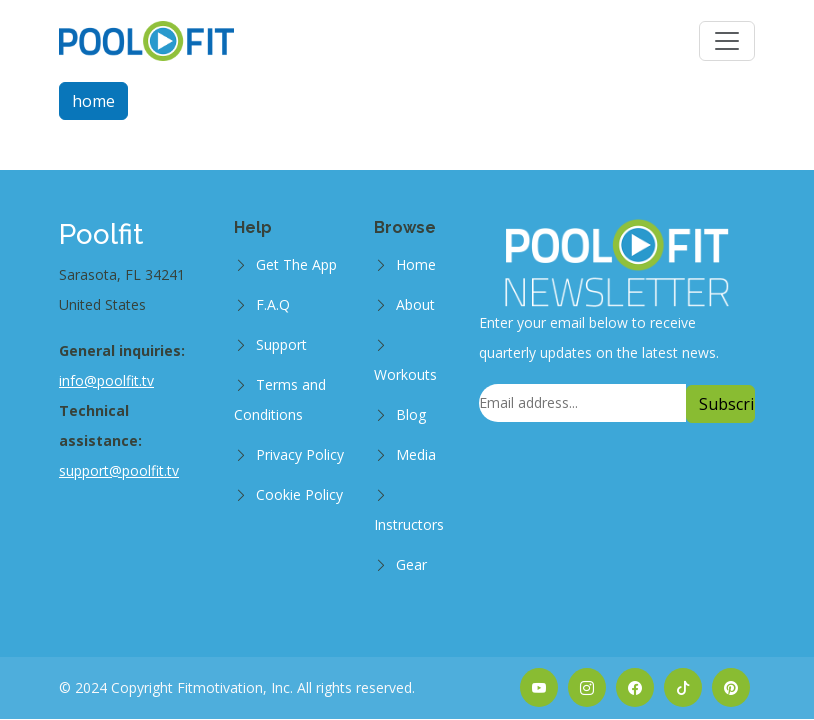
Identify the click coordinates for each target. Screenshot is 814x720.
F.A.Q (273, 304)
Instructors (409, 524)
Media (416, 454)
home (93, 101)
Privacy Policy (300, 454)
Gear (411, 564)
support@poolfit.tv (119, 470)
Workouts (405, 374)
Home (416, 264)
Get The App (296, 264)
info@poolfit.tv (106, 380)
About (415, 304)
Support (281, 344)
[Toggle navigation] (727, 41)
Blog (411, 414)
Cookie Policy (299, 494)
